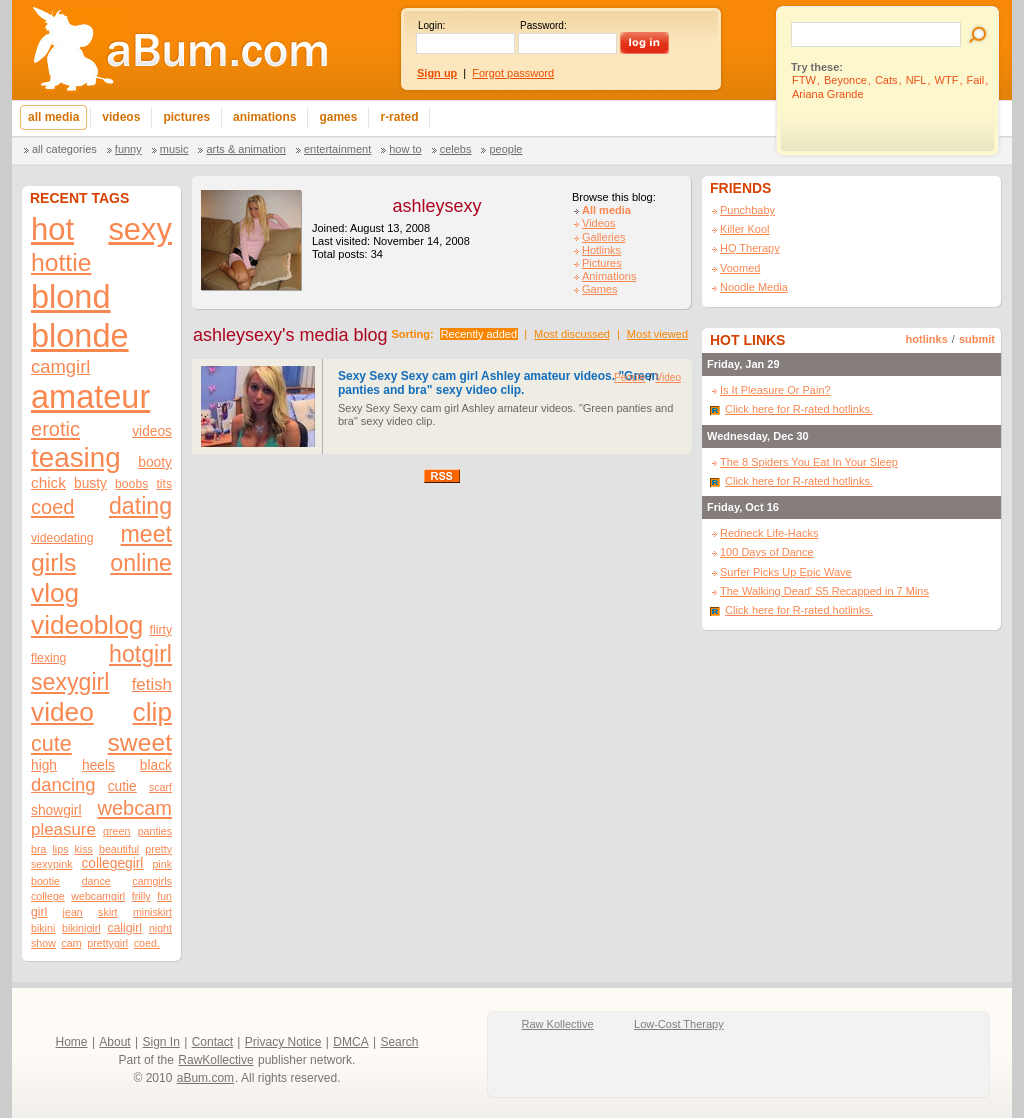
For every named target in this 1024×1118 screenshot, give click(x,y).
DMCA (350, 1042)
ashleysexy (436, 206)
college (48, 896)
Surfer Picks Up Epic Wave (786, 572)
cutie (122, 786)
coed (52, 507)
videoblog (87, 625)
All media (606, 210)
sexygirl (70, 682)
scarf (160, 787)
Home (72, 1042)
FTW (804, 80)
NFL (916, 80)
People (505, 149)
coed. (147, 943)
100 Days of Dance (767, 552)
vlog (55, 593)
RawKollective (215, 1060)
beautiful (119, 849)
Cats (886, 80)
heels (98, 765)
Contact (212, 1042)
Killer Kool (745, 229)
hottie (61, 262)
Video (668, 377)
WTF (947, 80)
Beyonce (845, 80)
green (116, 831)
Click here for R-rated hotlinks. (799, 409)
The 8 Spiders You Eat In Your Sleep (809, 462)
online (141, 563)
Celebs (456, 149)
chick (48, 482)
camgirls (152, 881)
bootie (45, 881)
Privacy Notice (283, 1042)
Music (174, 149)
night (160, 928)
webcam (134, 808)
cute (51, 743)
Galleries (603, 237)
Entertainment (337, 149)
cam (72, 943)
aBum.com (205, 1078)
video (62, 712)
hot (52, 229)
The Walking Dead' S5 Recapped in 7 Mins (824, 591)
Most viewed (657, 334)
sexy (140, 229)
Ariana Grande (828, 94)
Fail (976, 80)
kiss (84, 849)
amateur (90, 397)
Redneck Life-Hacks (769, 533)
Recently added (479, 334)
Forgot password (513, 73)
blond (71, 297)
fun (164, 896)
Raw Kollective (558, 1024)
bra (38, 849)
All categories (64, 149)
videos (152, 431)
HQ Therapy (750, 248)
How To (405, 149)
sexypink (51, 864)
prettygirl (107, 943)
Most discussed (572, 334)
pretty (158, 849)
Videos (598, 223)
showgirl (56, 810)
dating (140, 506)
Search (399, 1042)
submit (977, 339)
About (114, 1042)
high (44, 765)
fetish (152, 684)
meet (146, 534)
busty (90, 483)
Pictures (602, 263)
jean (73, 912)
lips (60, 849)
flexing (48, 658)
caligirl (124, 928)
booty (155, 462)
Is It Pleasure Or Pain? (775, 390)
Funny (128, 149)
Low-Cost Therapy (679, 1024)
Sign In (161, 1042)
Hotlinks (601, 250)
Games (599, 289)
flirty (161, 630)
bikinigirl (81, 928)
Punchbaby (747, 210)
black (156, 765)
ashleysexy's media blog (290, 335)
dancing (63, 784)
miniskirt (152, 912)
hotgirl (140, 654)
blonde (80, 336)
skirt (108, 912)
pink (162, 864)
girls (53, 562)
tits (164, 484)
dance (96, 881)
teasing (76, 457)
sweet (140, 742)
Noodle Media (754, 287)
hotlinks (927, 339)
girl (39, 912)
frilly (141, 896)
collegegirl (112, 863)
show (43, 943)
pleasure (63, 829)
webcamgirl (98, 896)
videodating (62, 538)
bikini (43, 928)
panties (155, 831)
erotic (55, 429)
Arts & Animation (245, 149)
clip (152, 712)
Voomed (740, 268)
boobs (131, 484)
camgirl (60, 366)
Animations (609, 276)
